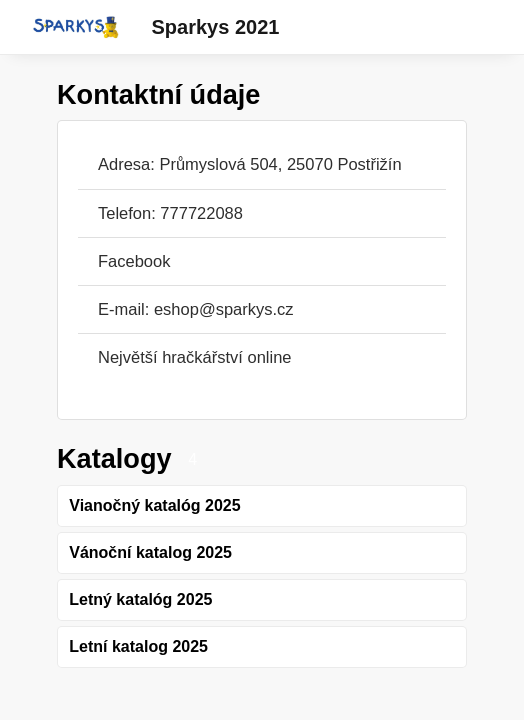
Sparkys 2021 (216, 27)
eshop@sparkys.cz (224, 309)
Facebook (134, 261)
